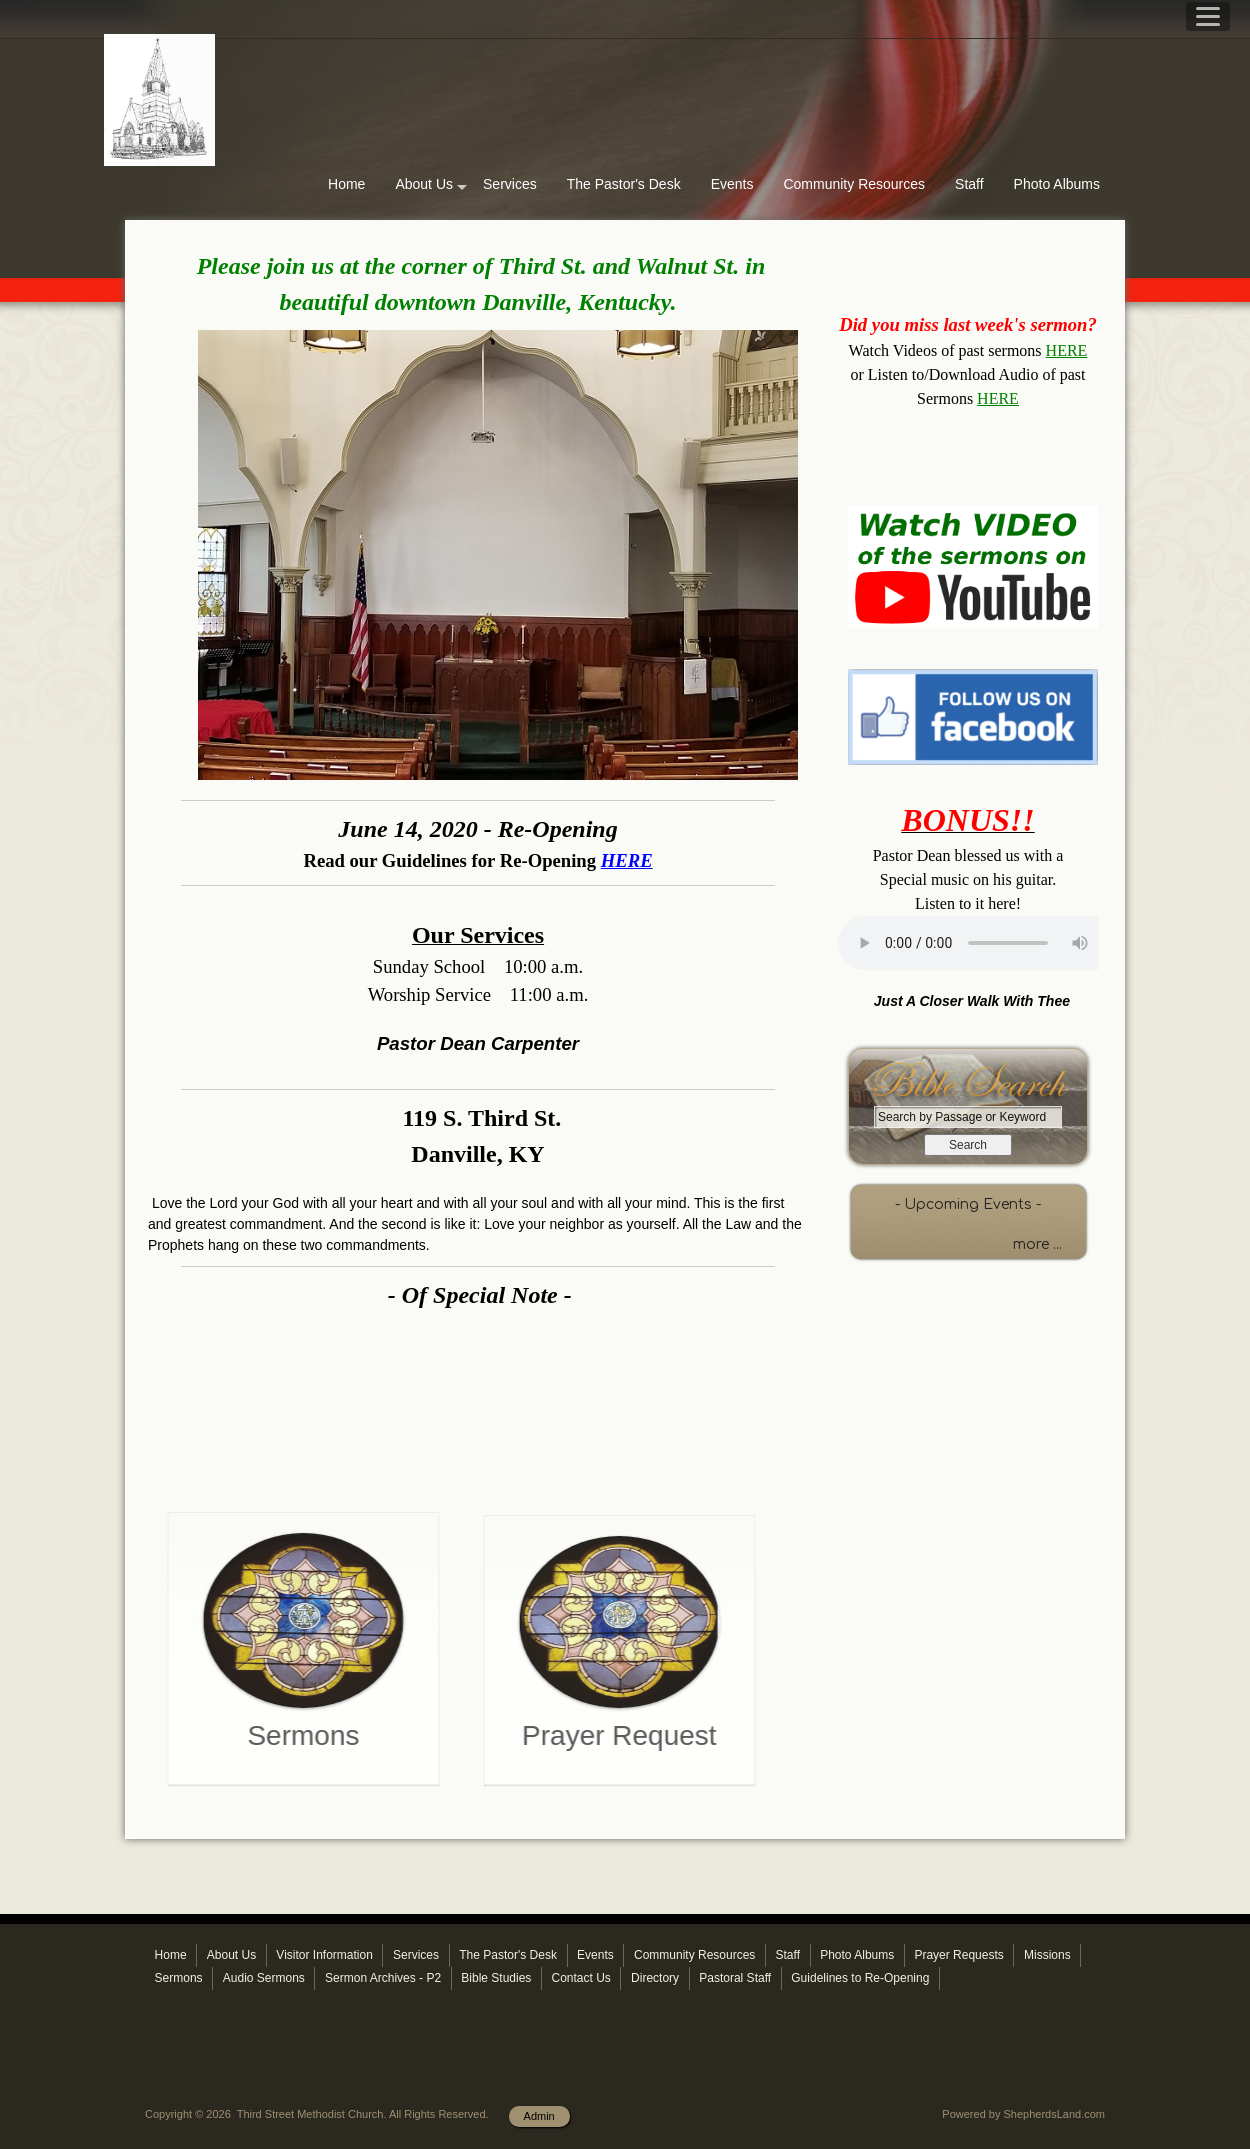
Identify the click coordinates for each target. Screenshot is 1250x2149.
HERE (1067, 350)
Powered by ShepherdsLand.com (1023, 2114)
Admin (539, 2116)
